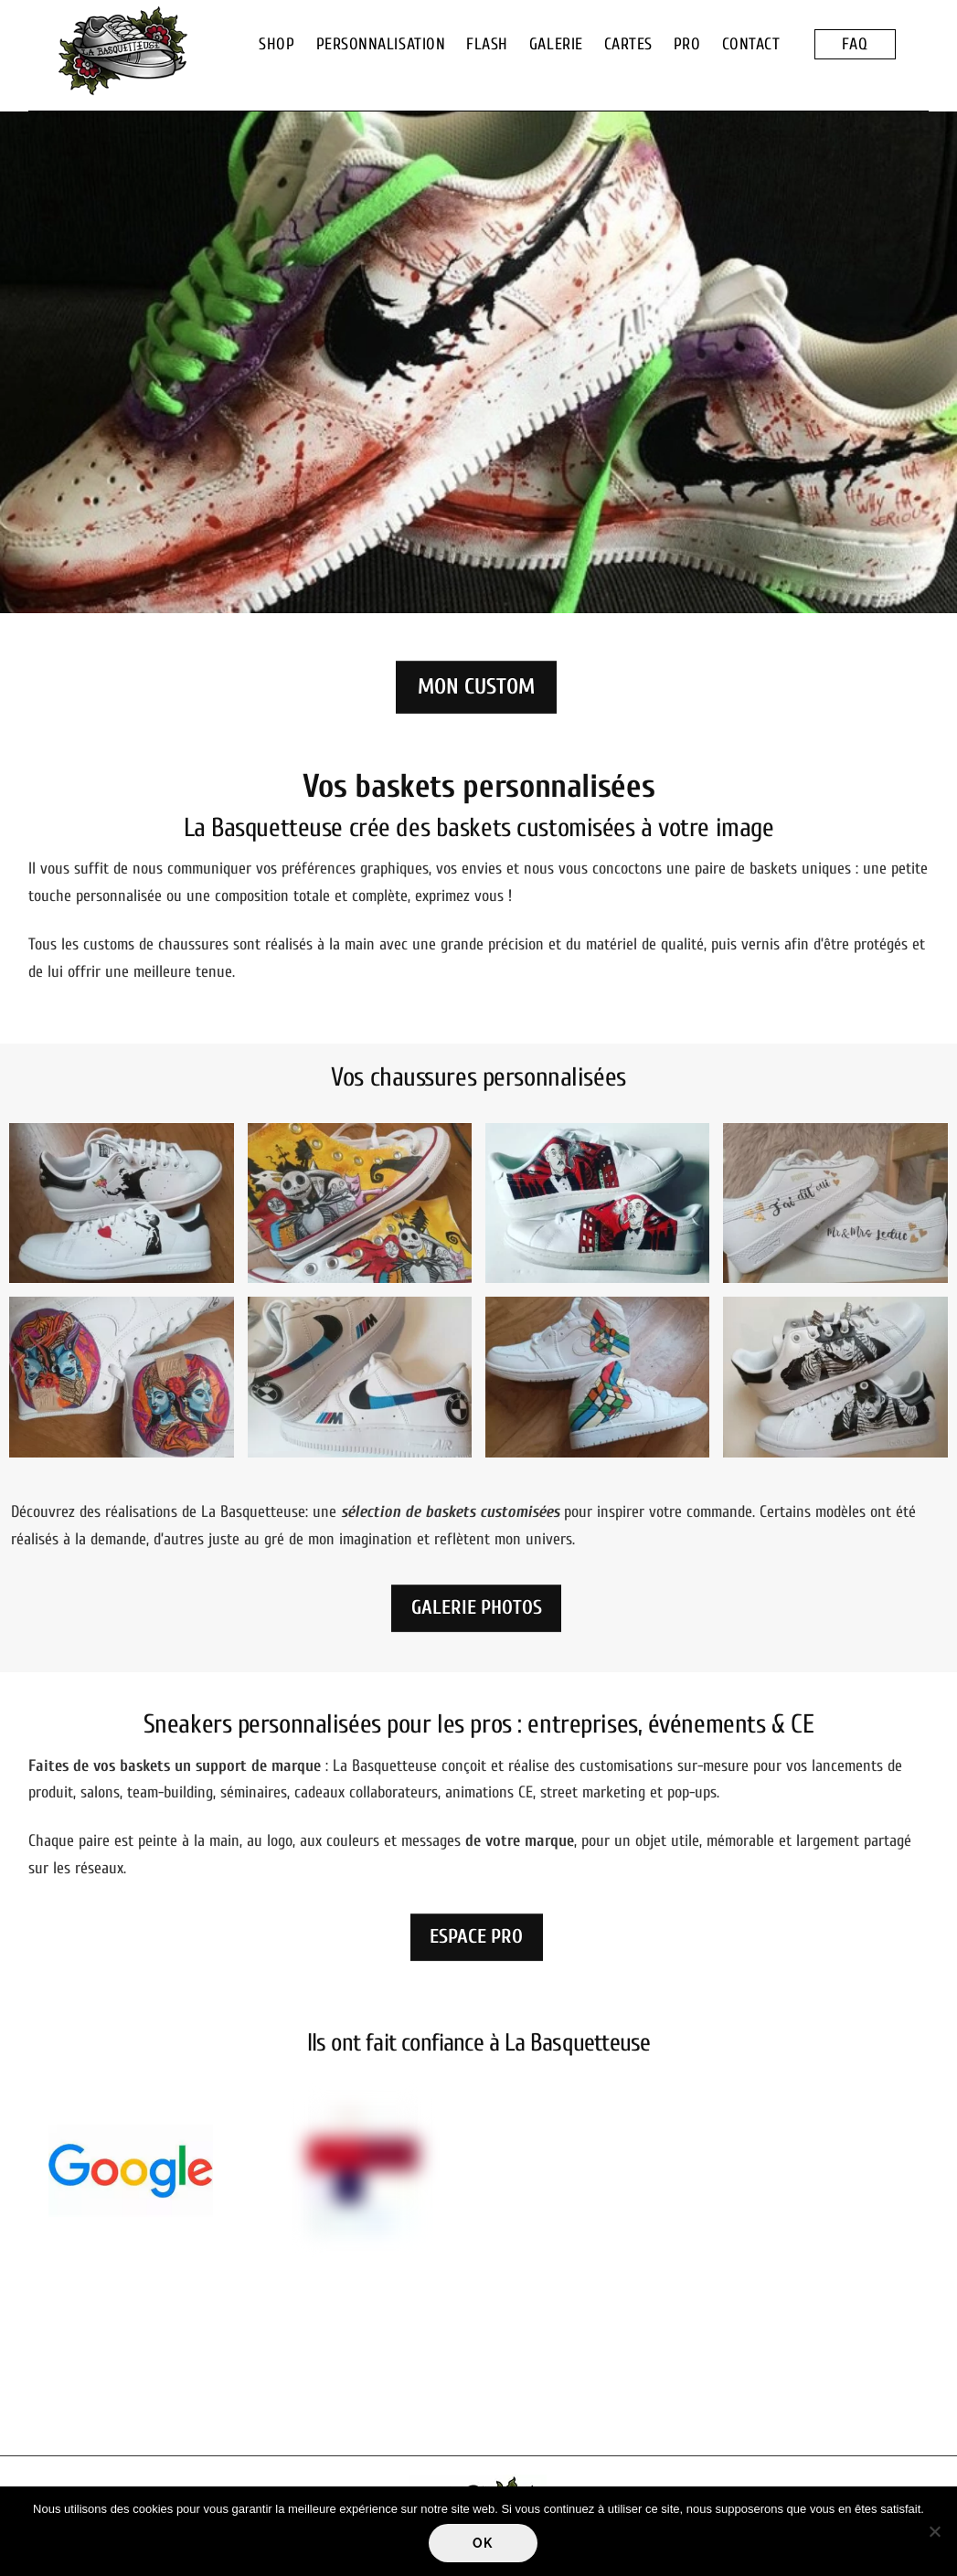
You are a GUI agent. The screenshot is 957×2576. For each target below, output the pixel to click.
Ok (483, 2543)
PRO (687, 44)
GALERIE (556, 44)
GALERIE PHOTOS (476, 1607)
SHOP (276, 44)
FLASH (487, 44)
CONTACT (751, 44)
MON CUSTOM (476, 686)
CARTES (628, 44)
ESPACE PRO (476, 1936)
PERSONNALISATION (381, 44)
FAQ (855, 44)
